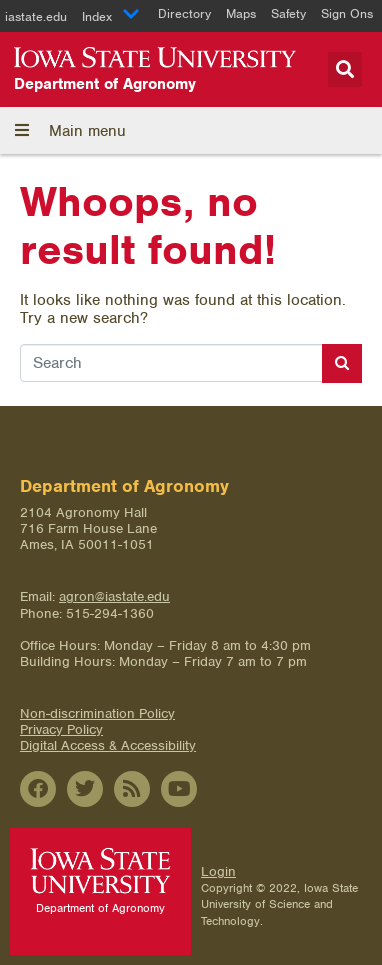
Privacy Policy (61, 729)
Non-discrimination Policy (97, 713)
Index (111, 16)
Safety (288, 13)
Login (218, 871)
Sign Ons (347, 13)
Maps (241, 13)
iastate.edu (36, 16)
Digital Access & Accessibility (108, 745)
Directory (184, 13)
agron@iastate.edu (114, 596)
